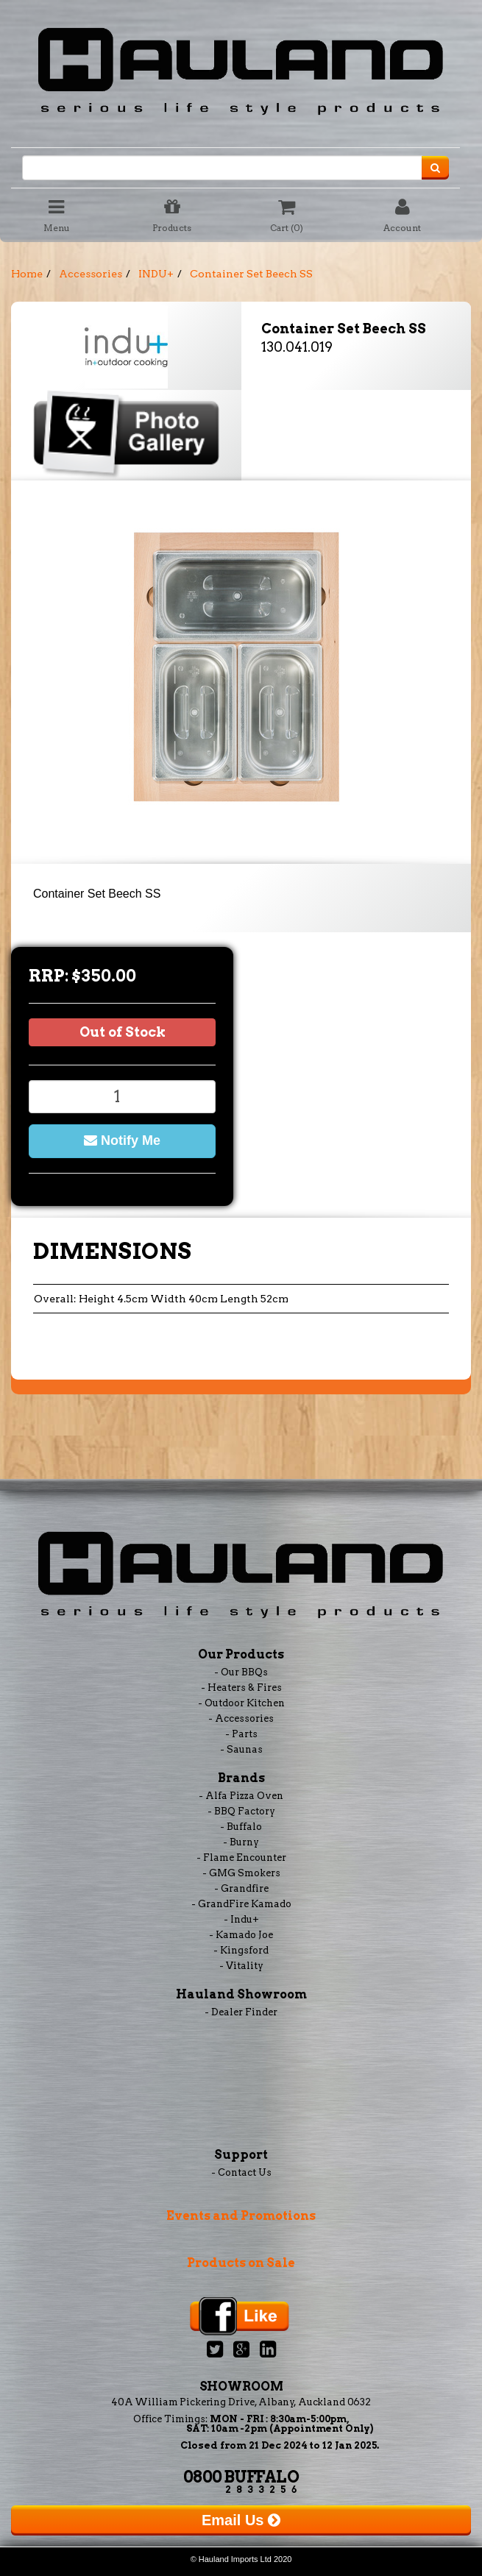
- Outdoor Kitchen (241, 1703)
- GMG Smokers (241, 1872)
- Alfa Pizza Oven (241, 1795)
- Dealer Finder (241, 2012)
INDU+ (156, 274)
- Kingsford (241, 1950)
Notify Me (122, 1140)
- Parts (241, 1733)
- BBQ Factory (241, 1811)
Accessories (90, 274)
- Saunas (241, 1749)
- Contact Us (241, 2172)
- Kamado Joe (241, 1934)
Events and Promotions (241, 2216)
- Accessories (241, 1718)
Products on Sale (241, 2263)
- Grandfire (241, 1888)
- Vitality (241, 1965)
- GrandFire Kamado (241, 1903)
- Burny (241, 1842)
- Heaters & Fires (241, 1687)
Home (27, 274)
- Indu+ (241, 1919)
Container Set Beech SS (251, 274)
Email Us (241, 2520)
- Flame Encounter (241, 1857)
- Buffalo (241, 1826)
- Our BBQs (241, 1672)
